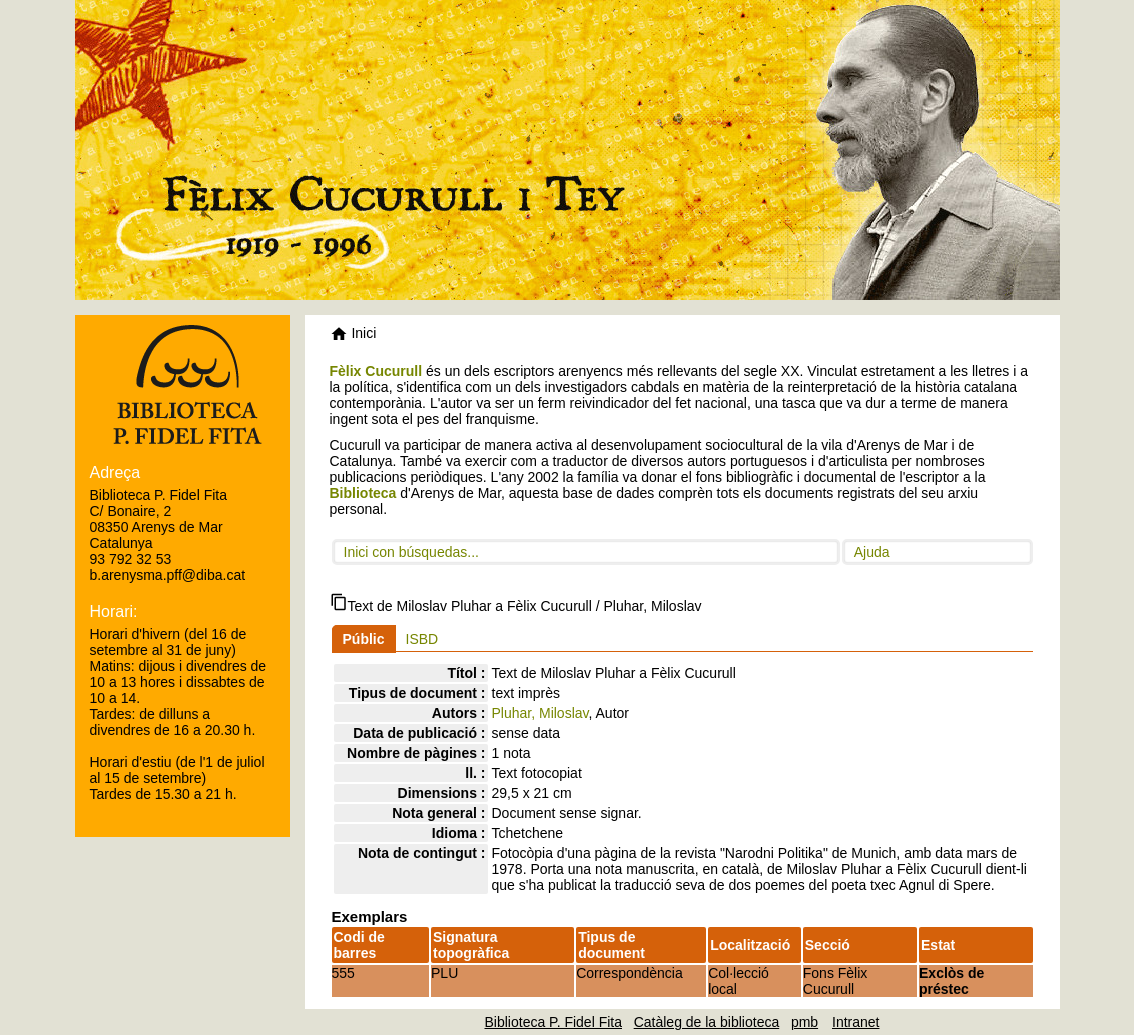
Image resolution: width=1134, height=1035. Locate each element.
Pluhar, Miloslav (540, 713)
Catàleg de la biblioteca (707, 1022)
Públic (364, 639)
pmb (804, 1022)
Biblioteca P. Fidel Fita (553, 1022)
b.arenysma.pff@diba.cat (168, 575)
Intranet (855, 1022)
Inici (353, 333)
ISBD (422, 639)
